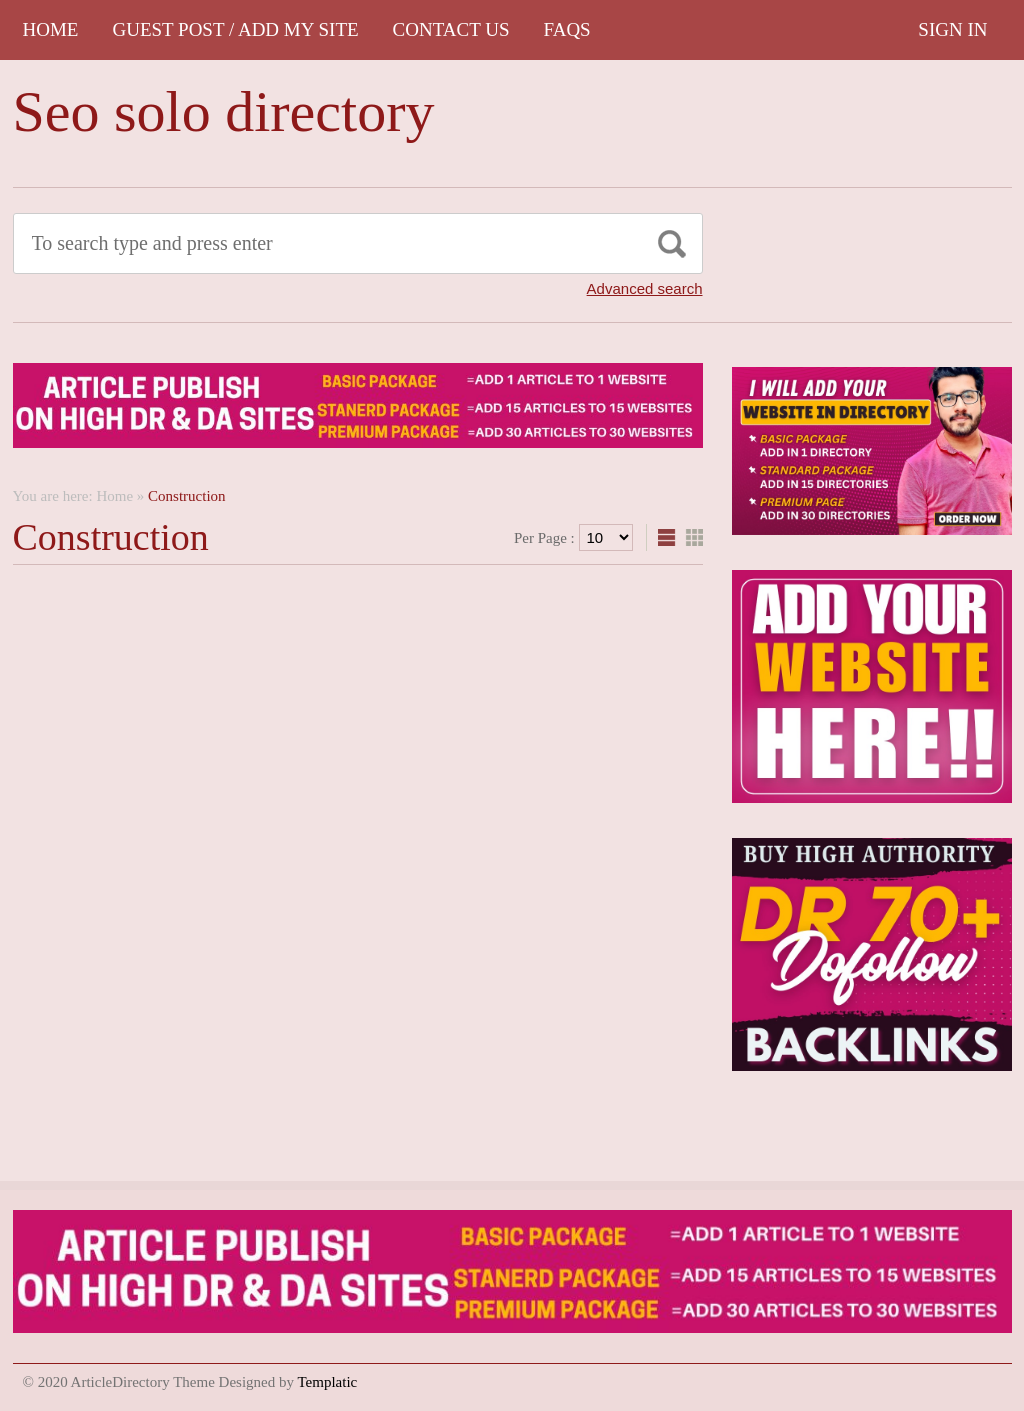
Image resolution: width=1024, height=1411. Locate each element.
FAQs (567, 29)
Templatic (327, 1382)
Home (51, 29)
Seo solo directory (224, 111)
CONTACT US (451, 29)
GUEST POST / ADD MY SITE (235, 29)
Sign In (952, 29)
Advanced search (645, 288)
